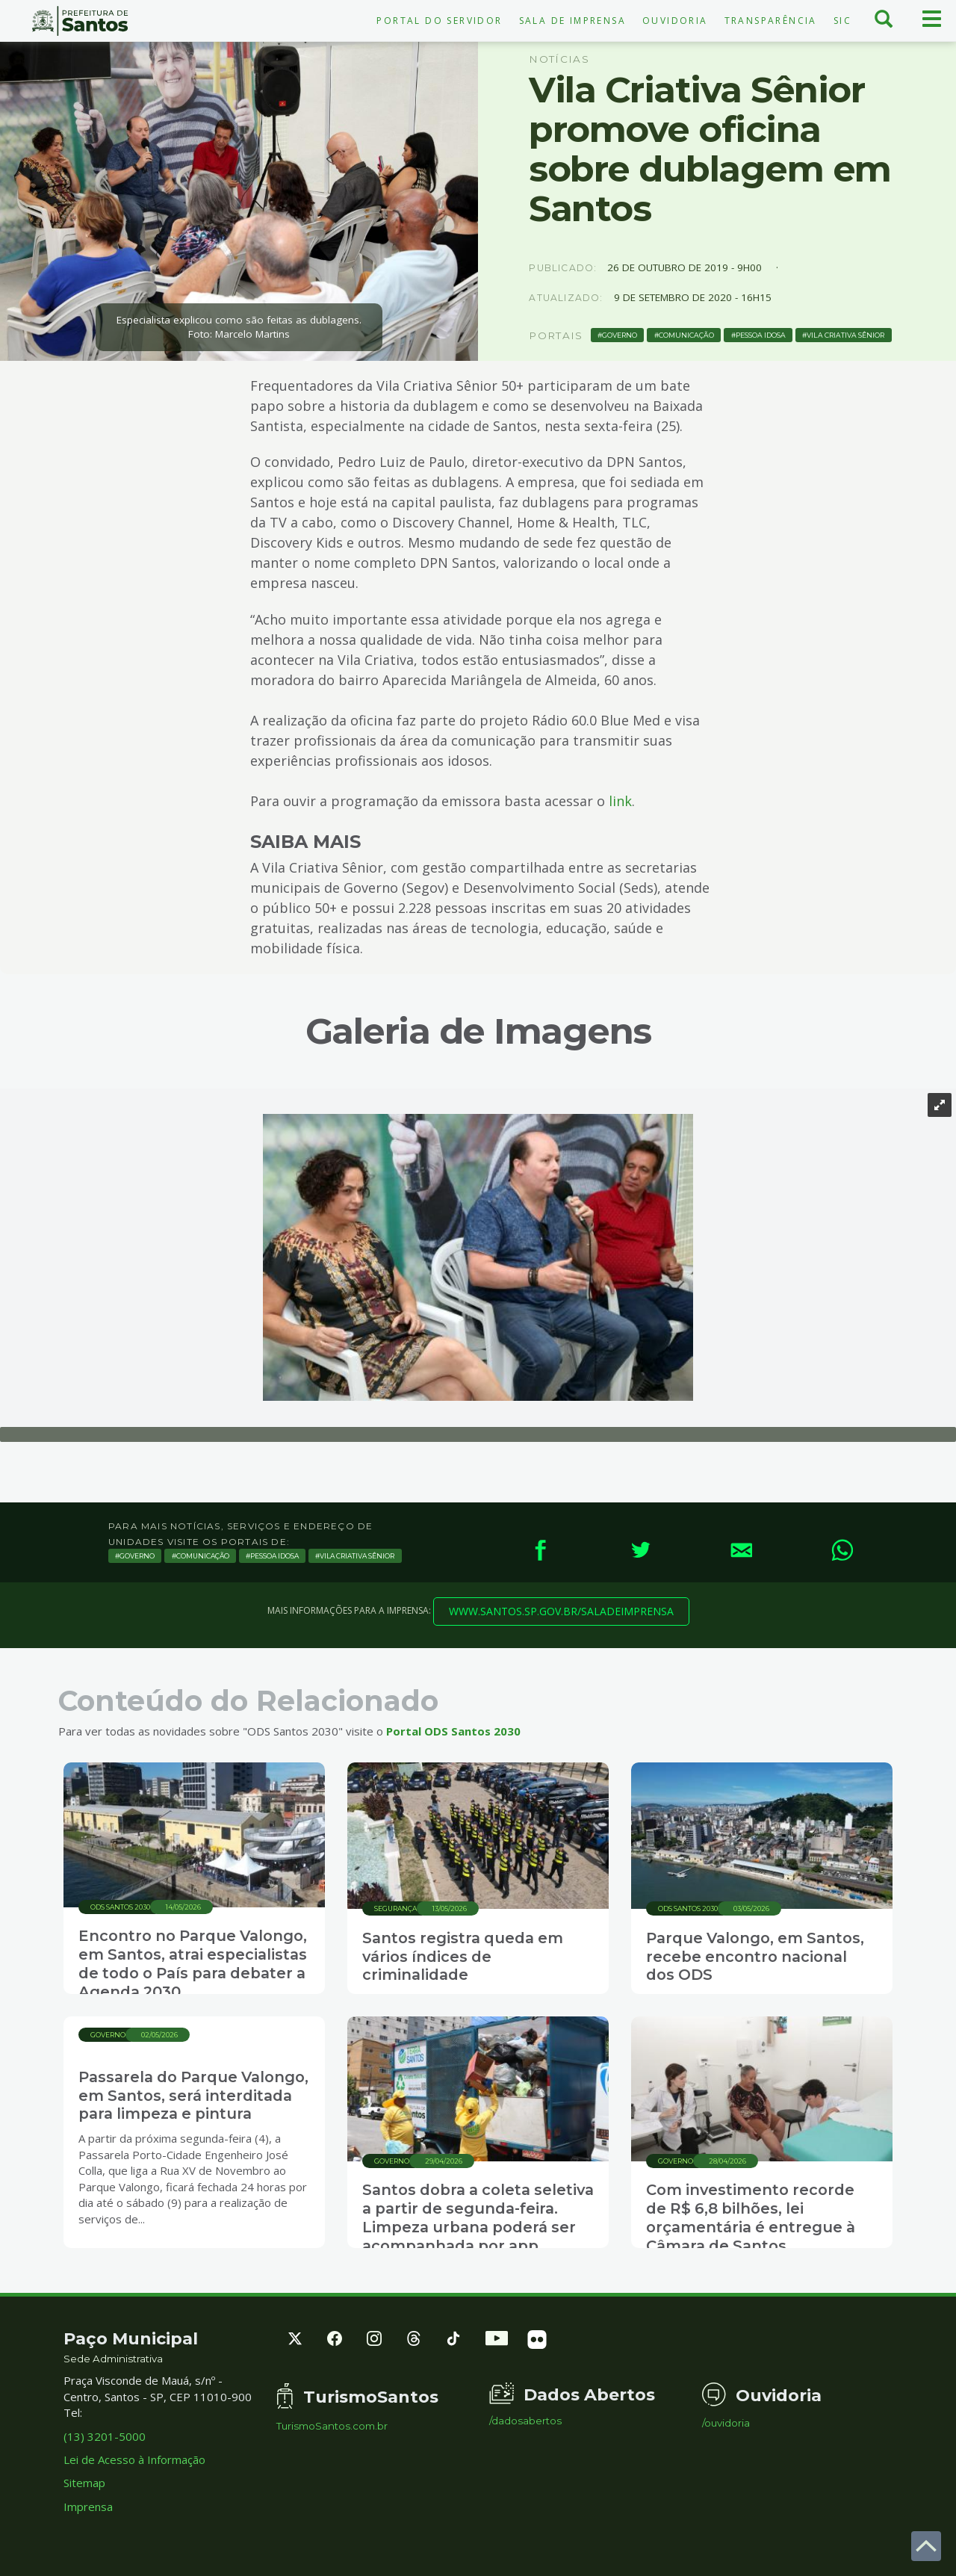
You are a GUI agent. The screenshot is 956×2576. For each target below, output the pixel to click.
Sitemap (84, 2482)
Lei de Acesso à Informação (134, 2459)
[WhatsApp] (842, 1549)
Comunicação (686, 335)
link (620, 801)
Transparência (770, 20)
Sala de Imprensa (572, 20)
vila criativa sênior (845, 335)
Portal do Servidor (439, 20)
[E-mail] (741, 1549)
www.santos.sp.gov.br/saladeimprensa (561, 1611)
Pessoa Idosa (761, 335)
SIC (842, 20)
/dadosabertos (525, 2421)
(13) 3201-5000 (104, 2436)
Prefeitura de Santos (79, 21)
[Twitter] (640, 1549)
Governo (619, 335)
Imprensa (88, 2506)
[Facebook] (539, 1549)
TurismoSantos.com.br (332, 2426)
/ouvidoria (726, 2423)
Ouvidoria (675, 20)
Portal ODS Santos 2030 (453, 1731)
